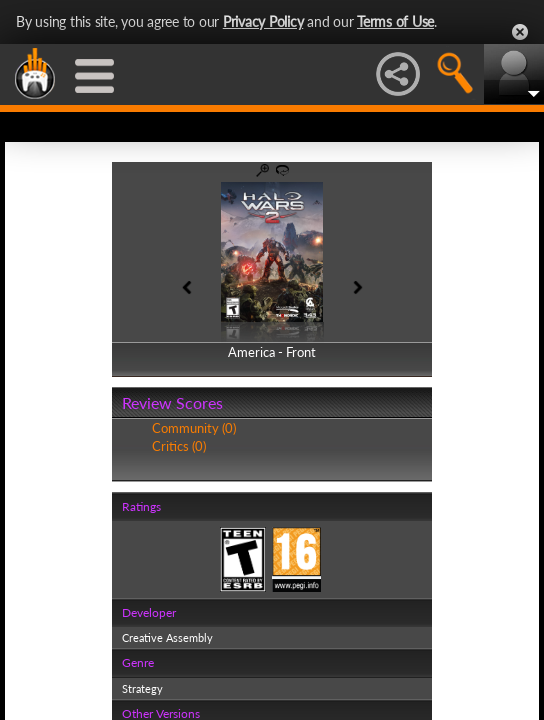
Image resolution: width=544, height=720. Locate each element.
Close (520, 32)
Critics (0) (179, 446)
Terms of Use (395, 21)
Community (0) (194, 428)
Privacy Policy (263, 21)
